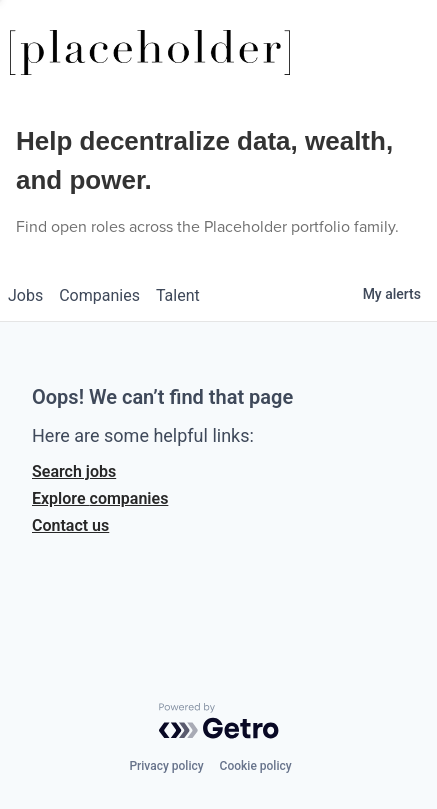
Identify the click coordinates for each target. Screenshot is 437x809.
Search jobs (74, 471)
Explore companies (100, 498)
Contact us (70, 525)
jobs (25, 295)
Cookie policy (256, 766)
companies (99, 295)
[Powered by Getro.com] (219, 721)
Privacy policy (166, 766)
